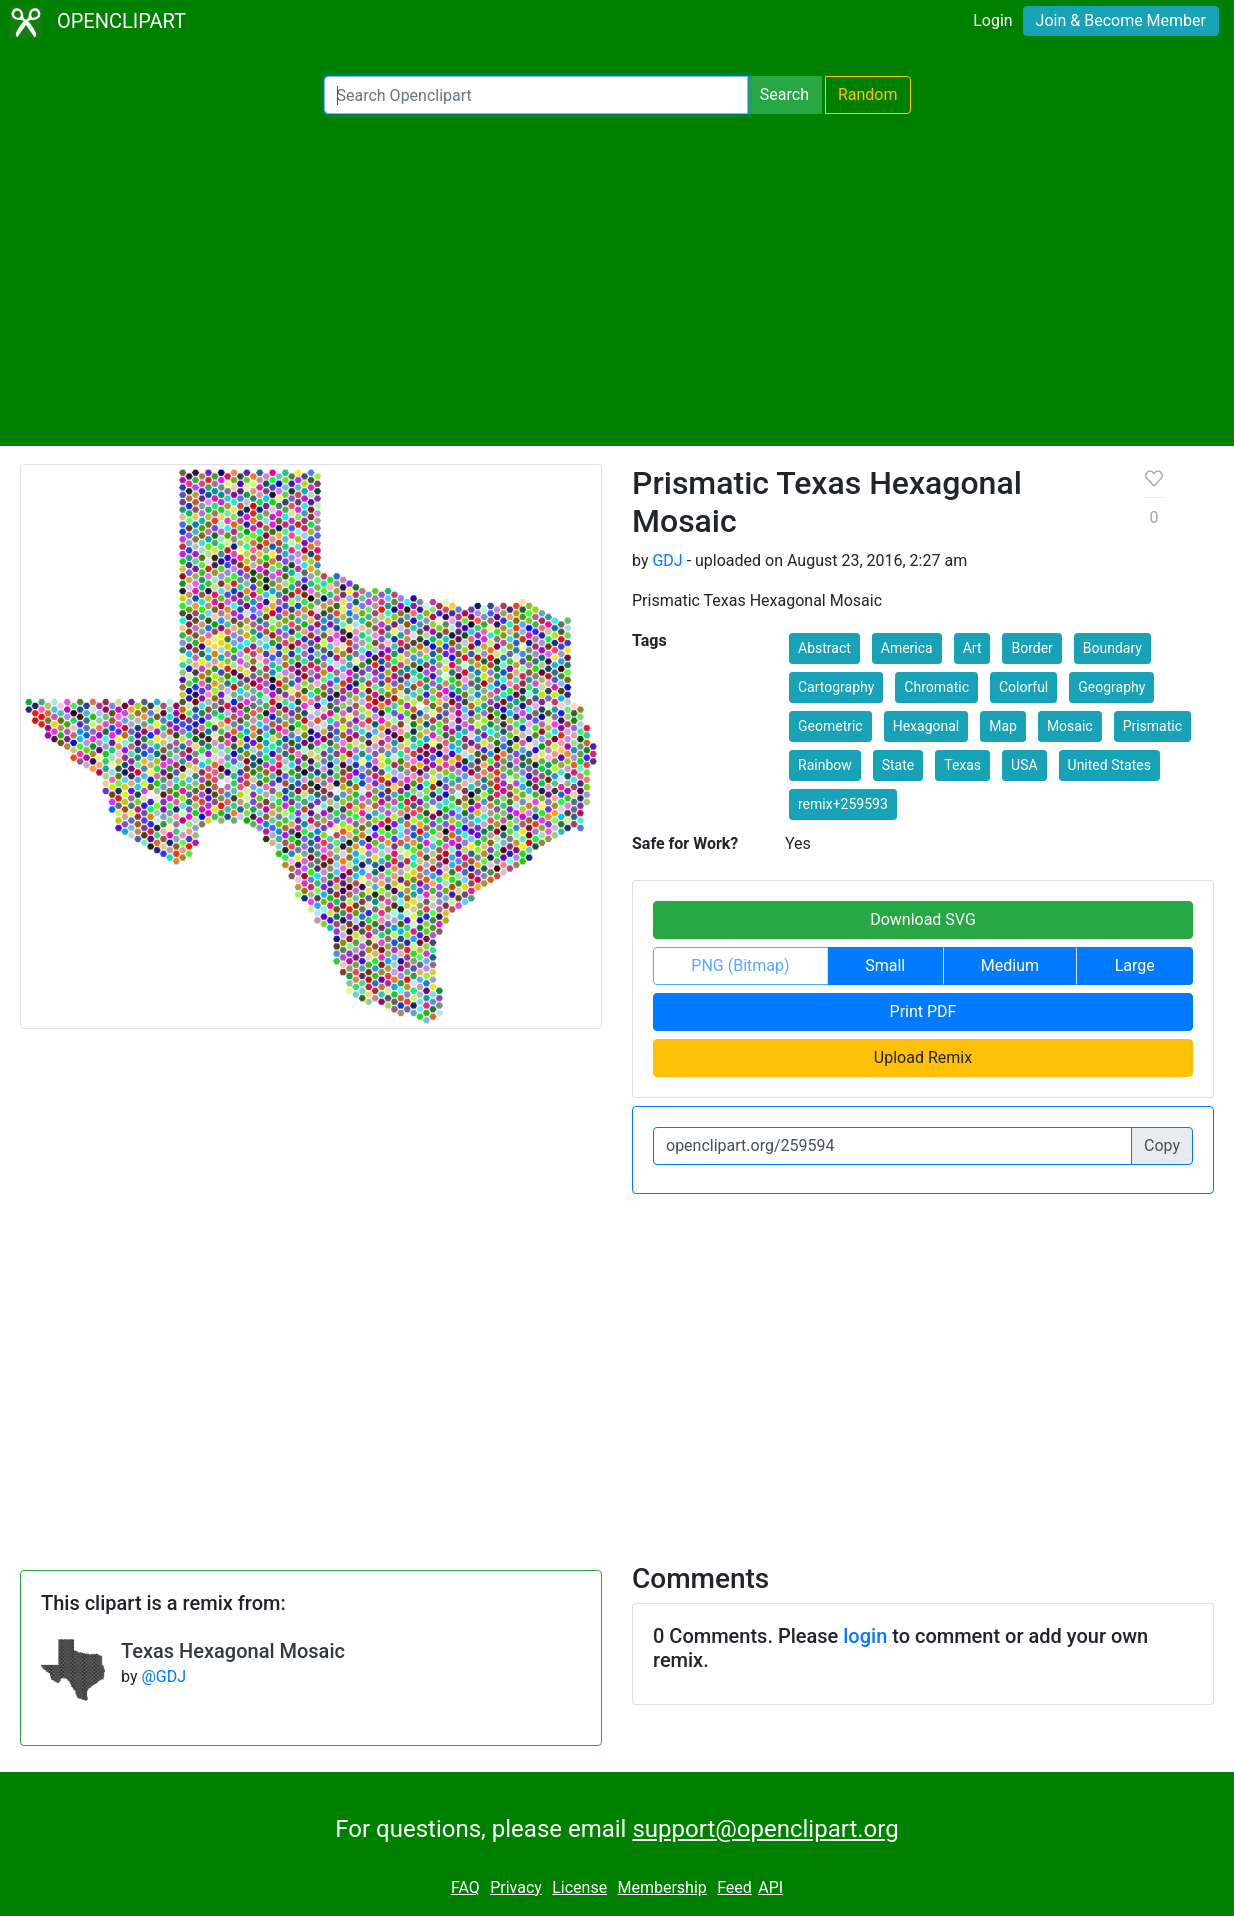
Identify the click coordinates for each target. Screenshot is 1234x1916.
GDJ (667, 560)
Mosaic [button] (1070, 726)
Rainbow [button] (825, 765)
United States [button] (1109, 765)
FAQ (465, 1887)
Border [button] (1031, 648)
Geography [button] (1111, 687)
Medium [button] (1010, 965)
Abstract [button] (824, 648)
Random (868, 94)
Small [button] (885, 965)
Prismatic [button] (1152, 726)
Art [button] (972, 648)
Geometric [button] (830, 726)
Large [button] (1135, 965)
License (579, 1887)
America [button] (907, 648)
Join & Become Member (1121, 20)
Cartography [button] (836, 687)
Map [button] (1003, 726)
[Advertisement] (617, 280)
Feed (734, 1887)
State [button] (898, 765)
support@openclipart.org (765, 1829)
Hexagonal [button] (926, 726)
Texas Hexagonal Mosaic (233, 1651)
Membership (661, 1887)
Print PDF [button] (923, 1011)
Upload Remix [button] (923, 1057)
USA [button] (1024, 765)
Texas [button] (962, 765)
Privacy (516, 1887)
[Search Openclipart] (536, 95)
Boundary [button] (1112, 648)
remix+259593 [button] (843, 804)
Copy (1162, 1145)
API (770, 1887)
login (865, 1636)
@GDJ (163, 1676)
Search (784, 94)
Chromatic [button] (936, 687)
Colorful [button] (1023, 687)
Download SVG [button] (923, 919)
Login (992, 20)
